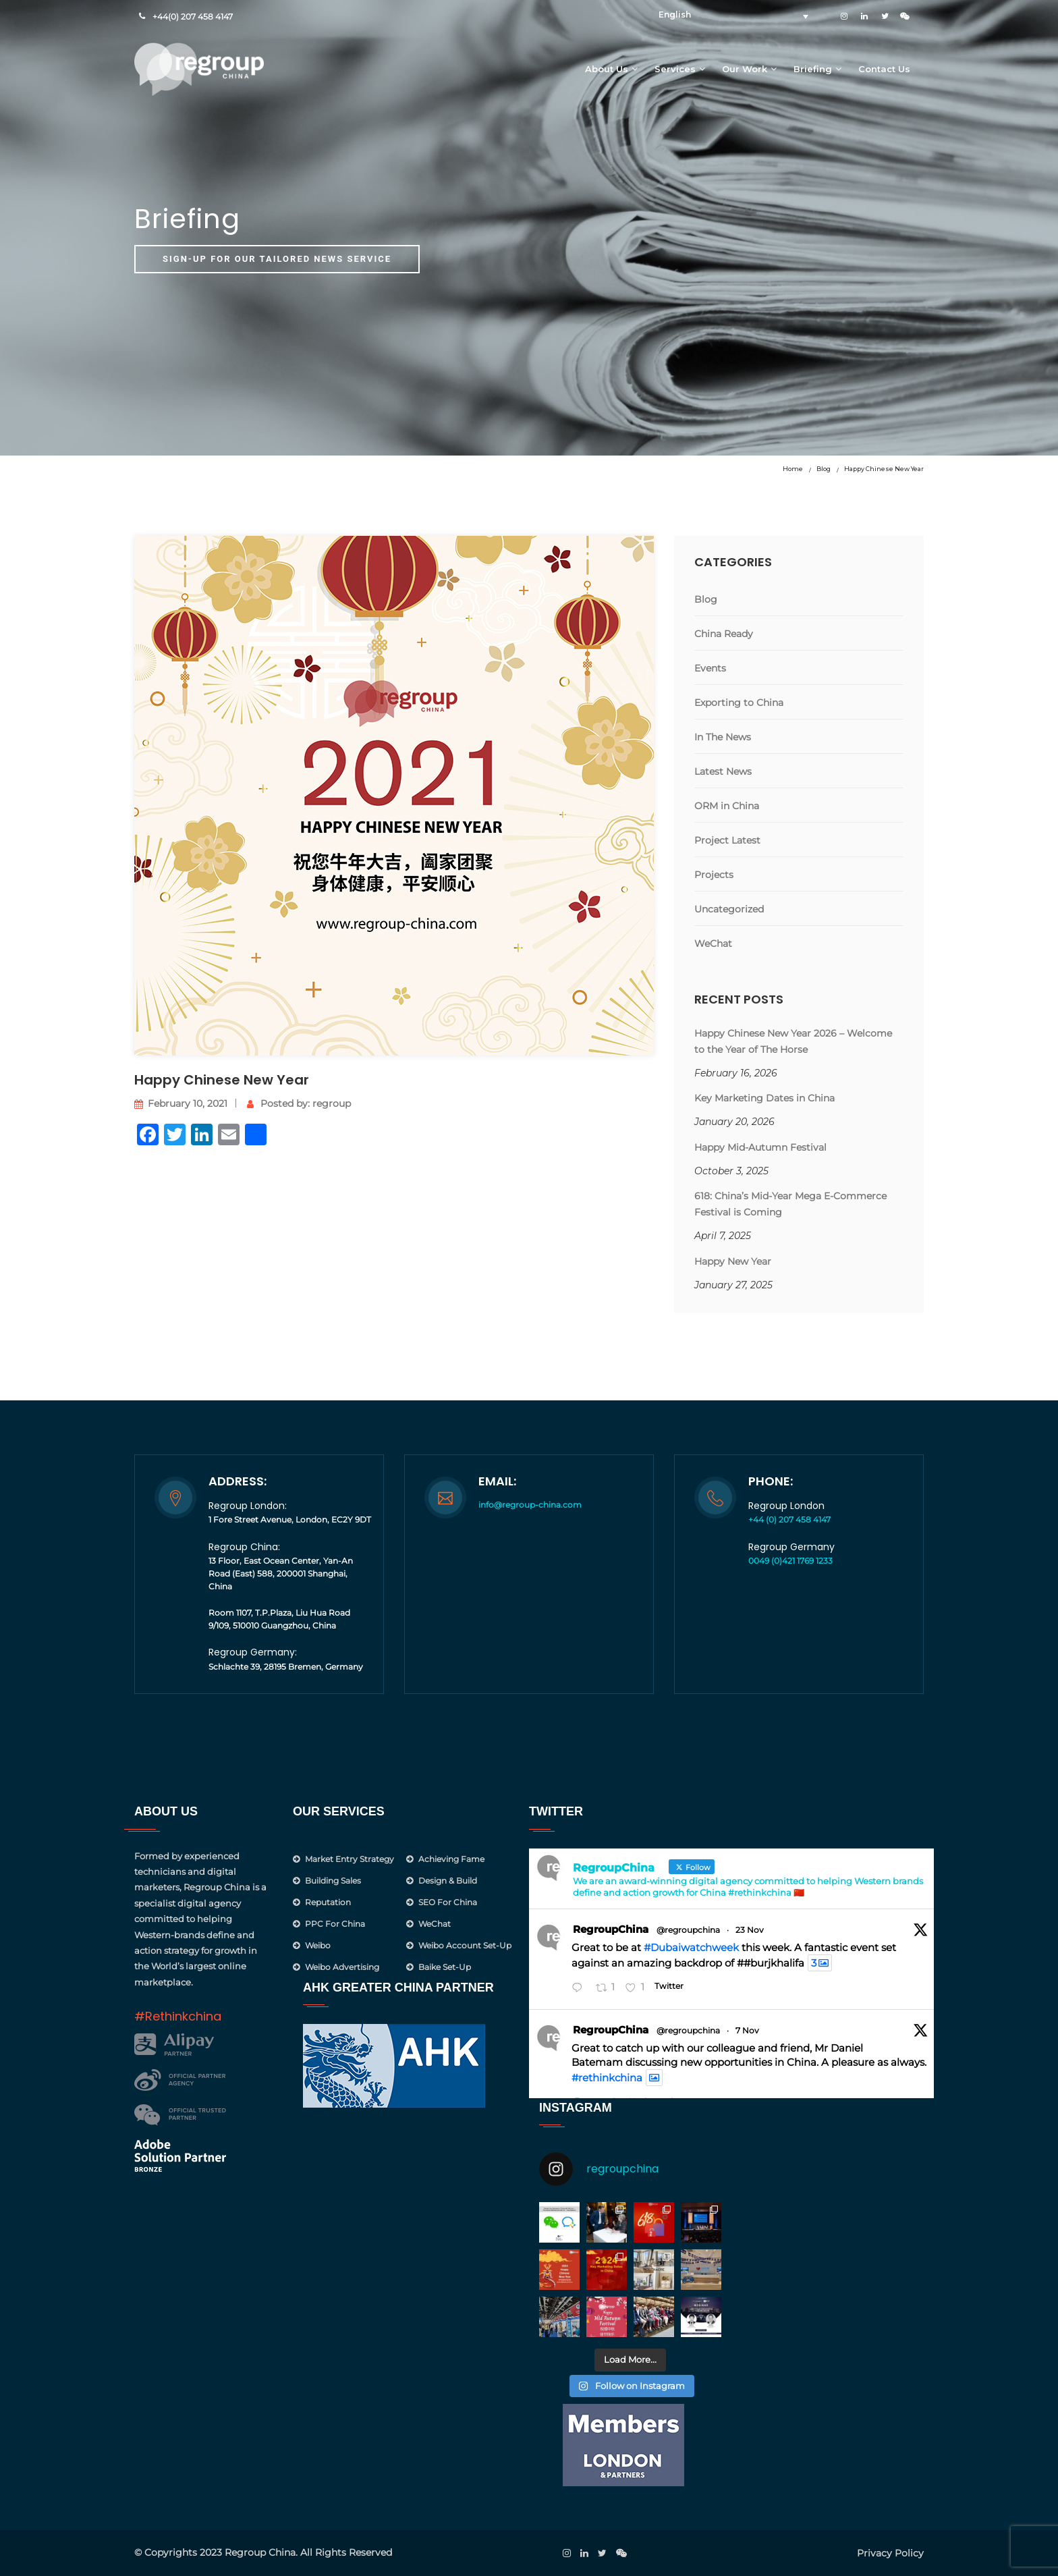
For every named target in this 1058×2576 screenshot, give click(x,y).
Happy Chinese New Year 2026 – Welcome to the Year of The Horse (793, 1041)
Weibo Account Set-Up (464, 1945)
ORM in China (726, 806)
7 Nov (747, 2030)
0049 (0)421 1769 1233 (790, 1561)
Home (793, 468)
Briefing (813, 68)
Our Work (744, 68)
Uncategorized (729, 909)
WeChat (713, 943)
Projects (713, 875)
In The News (722, 737)
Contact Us (884, 68)
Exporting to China (738, 702)
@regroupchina (688, 1930)
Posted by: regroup (299, 1103)
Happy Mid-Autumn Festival (760, 1147)
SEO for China (447, 1902)
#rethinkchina (607, 2077)
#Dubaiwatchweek (691, 1947)
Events (710, 668)
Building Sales (333, 1880)
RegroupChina (610, 1929)
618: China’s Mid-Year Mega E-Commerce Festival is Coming (790, 1204)
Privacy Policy (890, 2553)
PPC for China (335, 1924)
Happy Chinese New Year (884, 468)
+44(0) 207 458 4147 (192, 16)
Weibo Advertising (342, 1967)
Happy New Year (732, 1261)
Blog (823, 468)
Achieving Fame (451, 1859)
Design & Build (447, 1880)
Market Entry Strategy (349, 1859)
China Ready (723, 634)
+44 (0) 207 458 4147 (789, 1519)
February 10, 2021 (180, 1103)
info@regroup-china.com (530, 1505)
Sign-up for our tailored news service (277, 259)
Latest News (723, 771)
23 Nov (749, 1930)
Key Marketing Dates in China (764, 1098)
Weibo (318, 1945)
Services (675, 68)
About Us (606, 68)
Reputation (328, 1902)
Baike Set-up (444, 1967)
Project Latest (727, 840)
